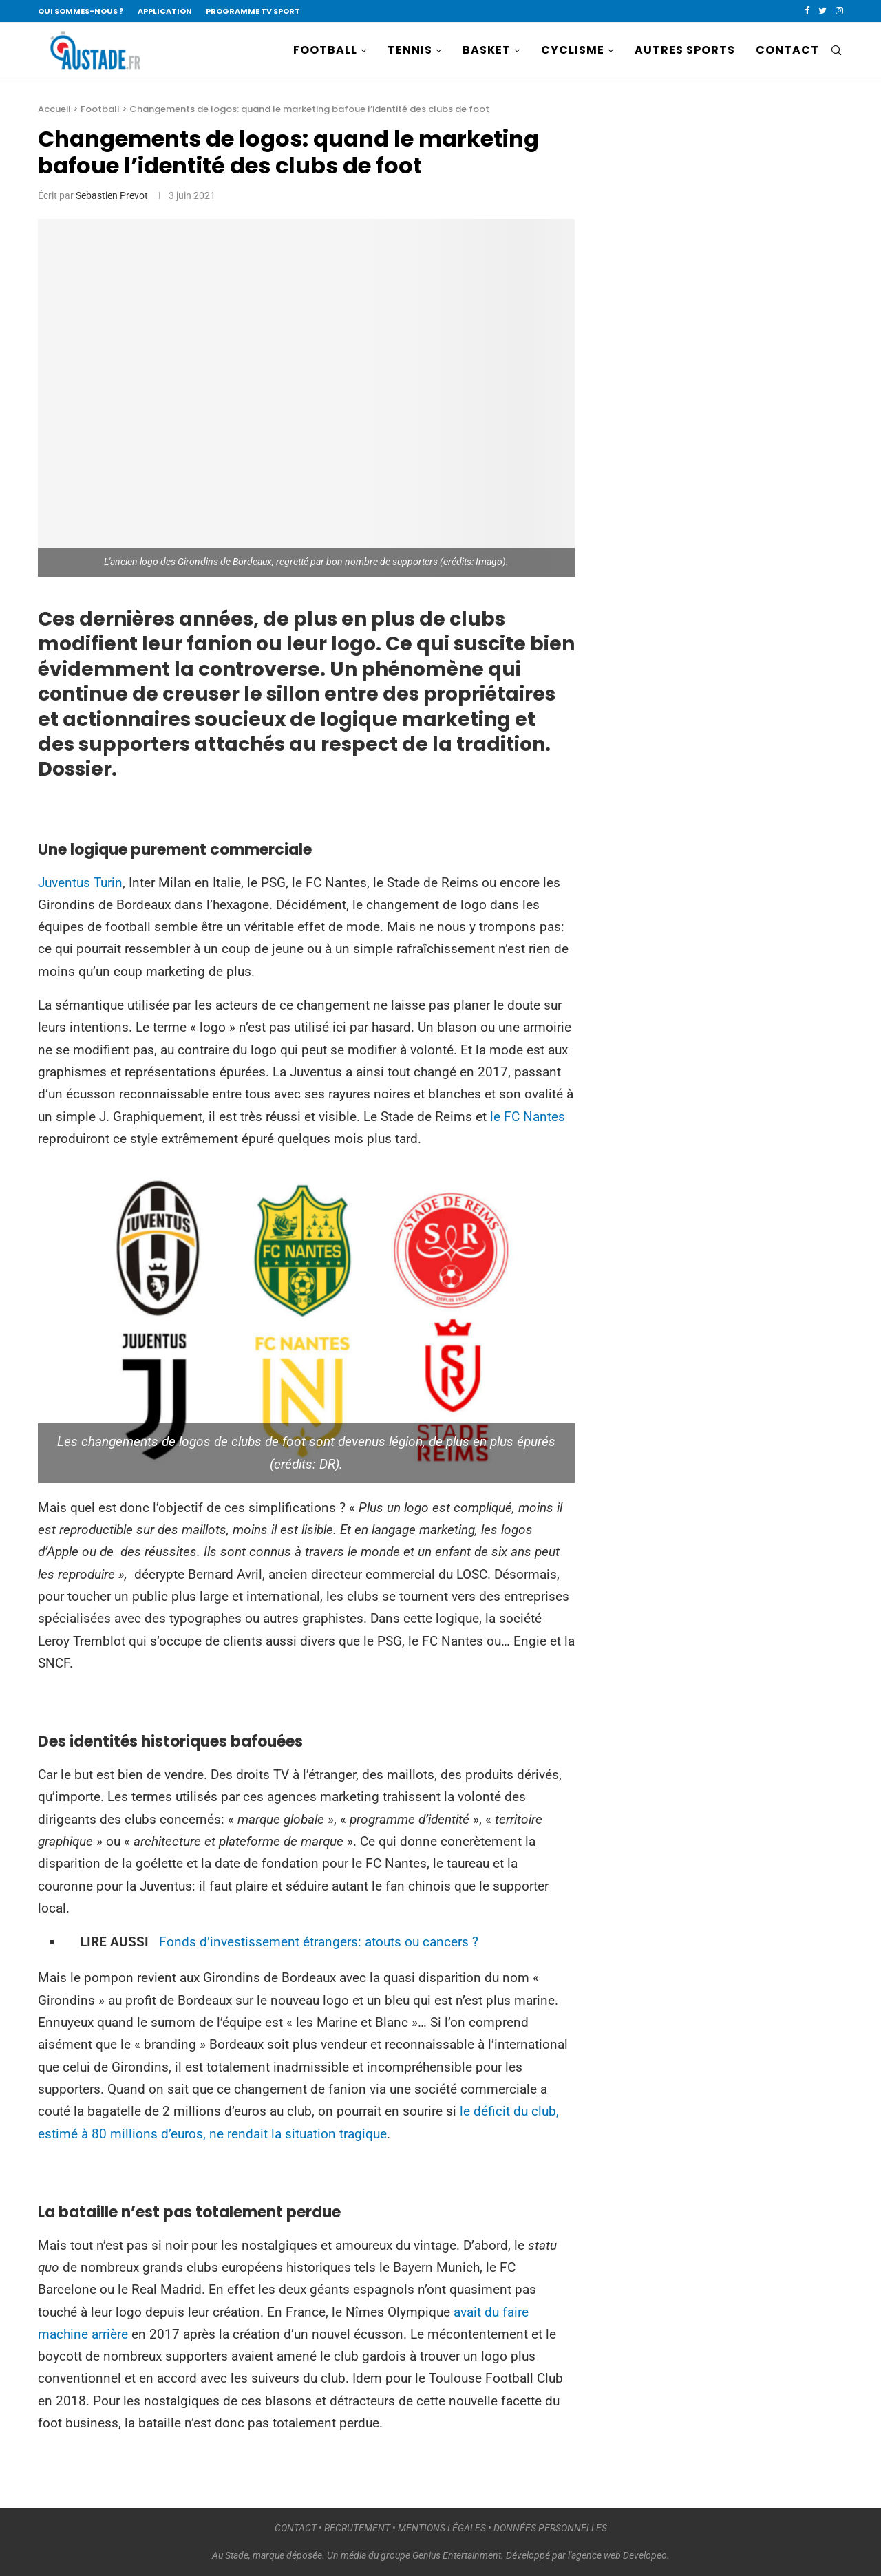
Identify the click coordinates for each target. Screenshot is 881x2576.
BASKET (487, 50)
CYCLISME (572, 50)
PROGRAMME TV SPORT (253, 11)
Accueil (54, 109)
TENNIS (410, 50)
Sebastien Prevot (112, 195)
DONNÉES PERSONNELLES (550, 2527)
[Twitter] (822, 11)
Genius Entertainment (456, 2555)
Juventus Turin (80, 883)
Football (100, 109)
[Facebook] (807, 11)
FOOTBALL (325, 50)
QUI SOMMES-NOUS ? (81, 11)
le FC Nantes (527, 1117)
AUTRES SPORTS (685, 50)
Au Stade (230, 2555)
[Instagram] (839, 11)
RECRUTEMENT (357, 2527)
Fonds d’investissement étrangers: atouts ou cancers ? (318, 1942)
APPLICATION (165, 11)
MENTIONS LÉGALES (442, 2527)
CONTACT (787, 50)
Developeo (645, 2555)
